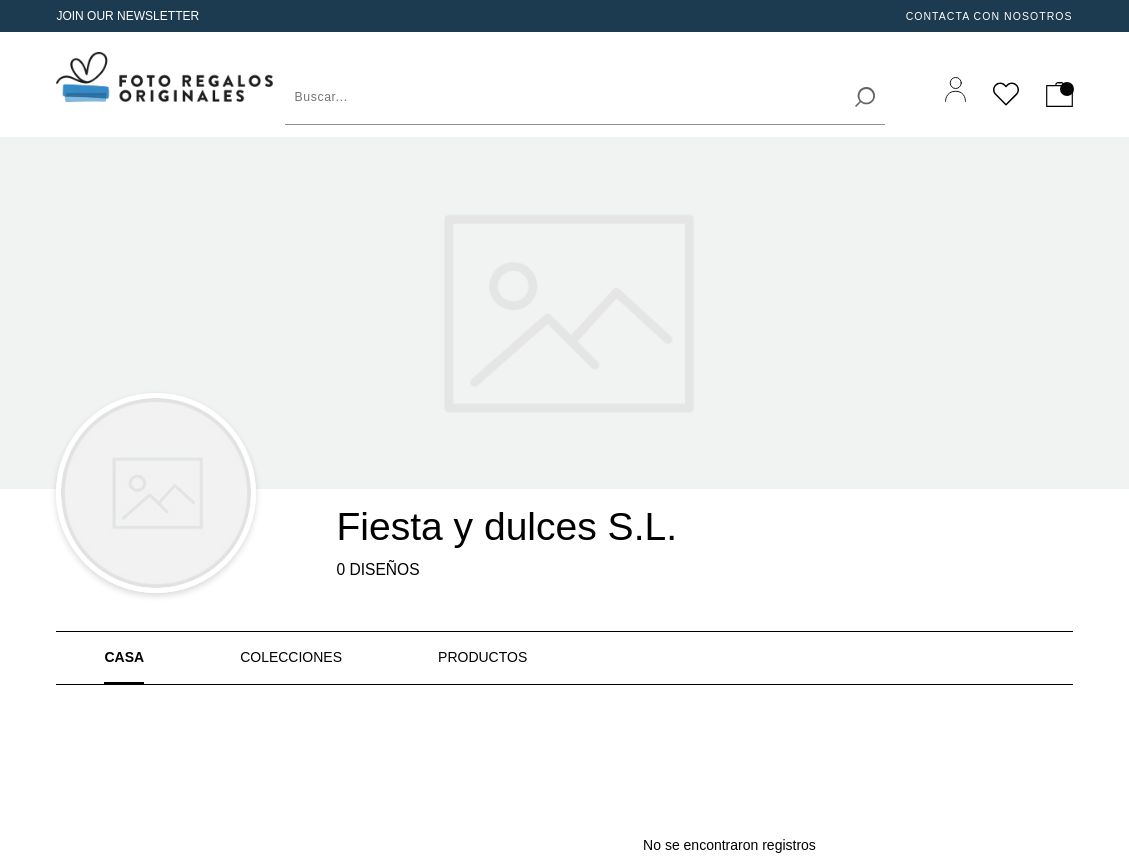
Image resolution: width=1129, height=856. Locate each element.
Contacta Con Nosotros (989, 16)
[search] (865, 97)
